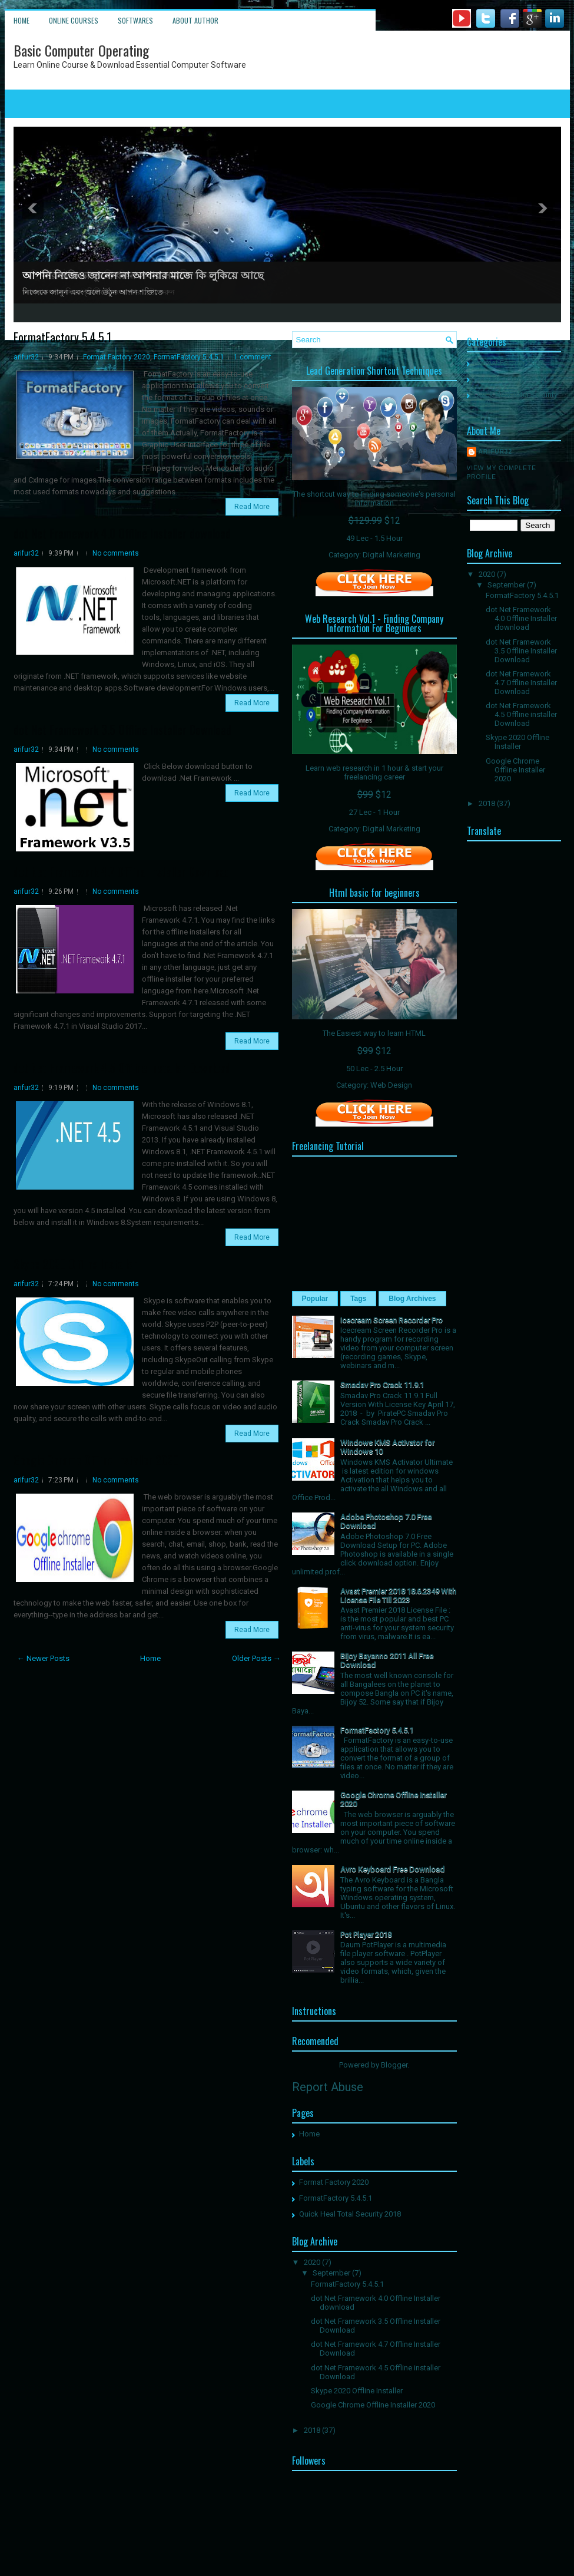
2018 (312, 2430)
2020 (312, 2262)
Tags (358, 1298)
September (331, 2272)
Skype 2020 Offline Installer (75, 1264)
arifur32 (26, 357)
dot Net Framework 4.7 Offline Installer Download (122, 871)
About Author (195, 20)
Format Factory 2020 (116, 357)
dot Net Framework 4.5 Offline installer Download (122, 1068)
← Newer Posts (43, 1658)
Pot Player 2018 (365, 1934)
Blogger (394, 2064)
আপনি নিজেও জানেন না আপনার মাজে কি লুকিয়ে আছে (143, 276)
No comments (115, 553)
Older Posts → (256, 1658)
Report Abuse (327, 2087)
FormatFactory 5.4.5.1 (62, 337)
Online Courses (73, 20)
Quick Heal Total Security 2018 (350, 2214)
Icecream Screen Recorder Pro (391, 1320)
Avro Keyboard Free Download (392, 1869)
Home (21, 20)
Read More (252, 507)
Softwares (135, 20)
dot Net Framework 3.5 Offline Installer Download (122, 729)
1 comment (252, 357)
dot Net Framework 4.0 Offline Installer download (122, 533)
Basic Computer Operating (81, 50)
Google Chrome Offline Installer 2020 (96, 1460)
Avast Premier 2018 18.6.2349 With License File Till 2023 (398, 1595)
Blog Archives (412, 1298)
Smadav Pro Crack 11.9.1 (382, 1385)
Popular (315, 1298)
